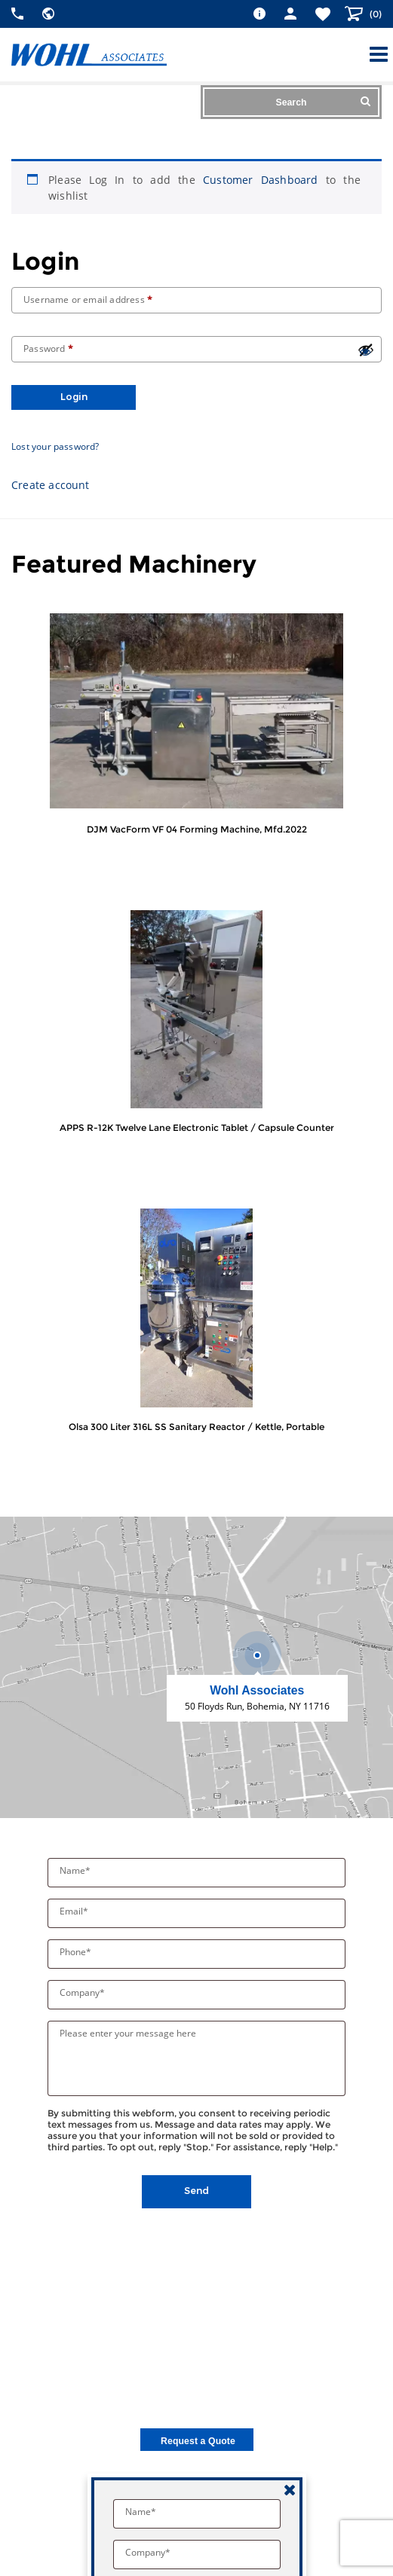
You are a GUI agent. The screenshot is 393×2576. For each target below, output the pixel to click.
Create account (50, 485)
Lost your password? (55, 446)
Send (196, 2190)
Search (323, 102)
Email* (75, 1911)
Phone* (77, 1951)
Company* (83, 1992)
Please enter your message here (128, 2033)
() (374, 14)
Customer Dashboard (260, 180)
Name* (76, 1870)
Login (74, 396)
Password (48, 348)
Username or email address (87, 299)
